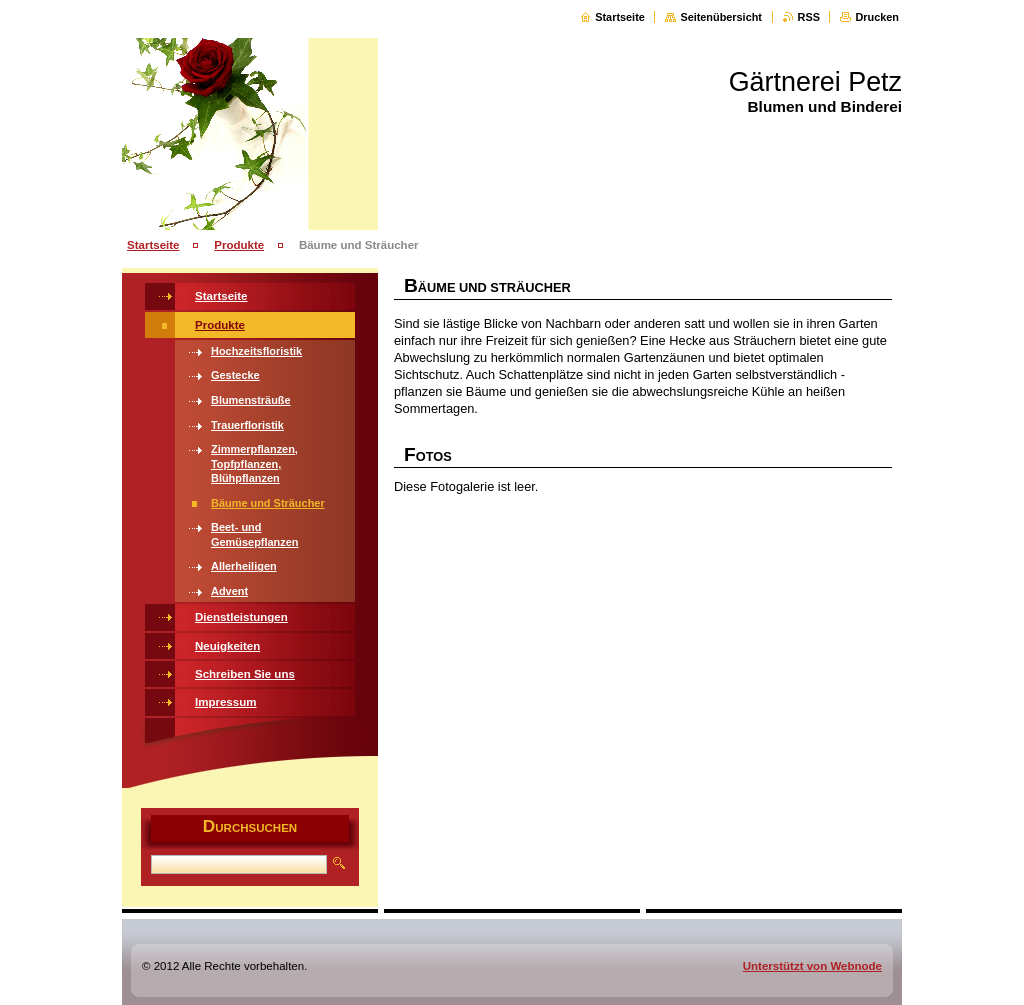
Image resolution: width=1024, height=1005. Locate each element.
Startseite (620, 17)
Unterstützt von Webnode (812, 966)
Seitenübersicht (721, 17)
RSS (809, 17)
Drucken (877, 17)
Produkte (239, 245)
